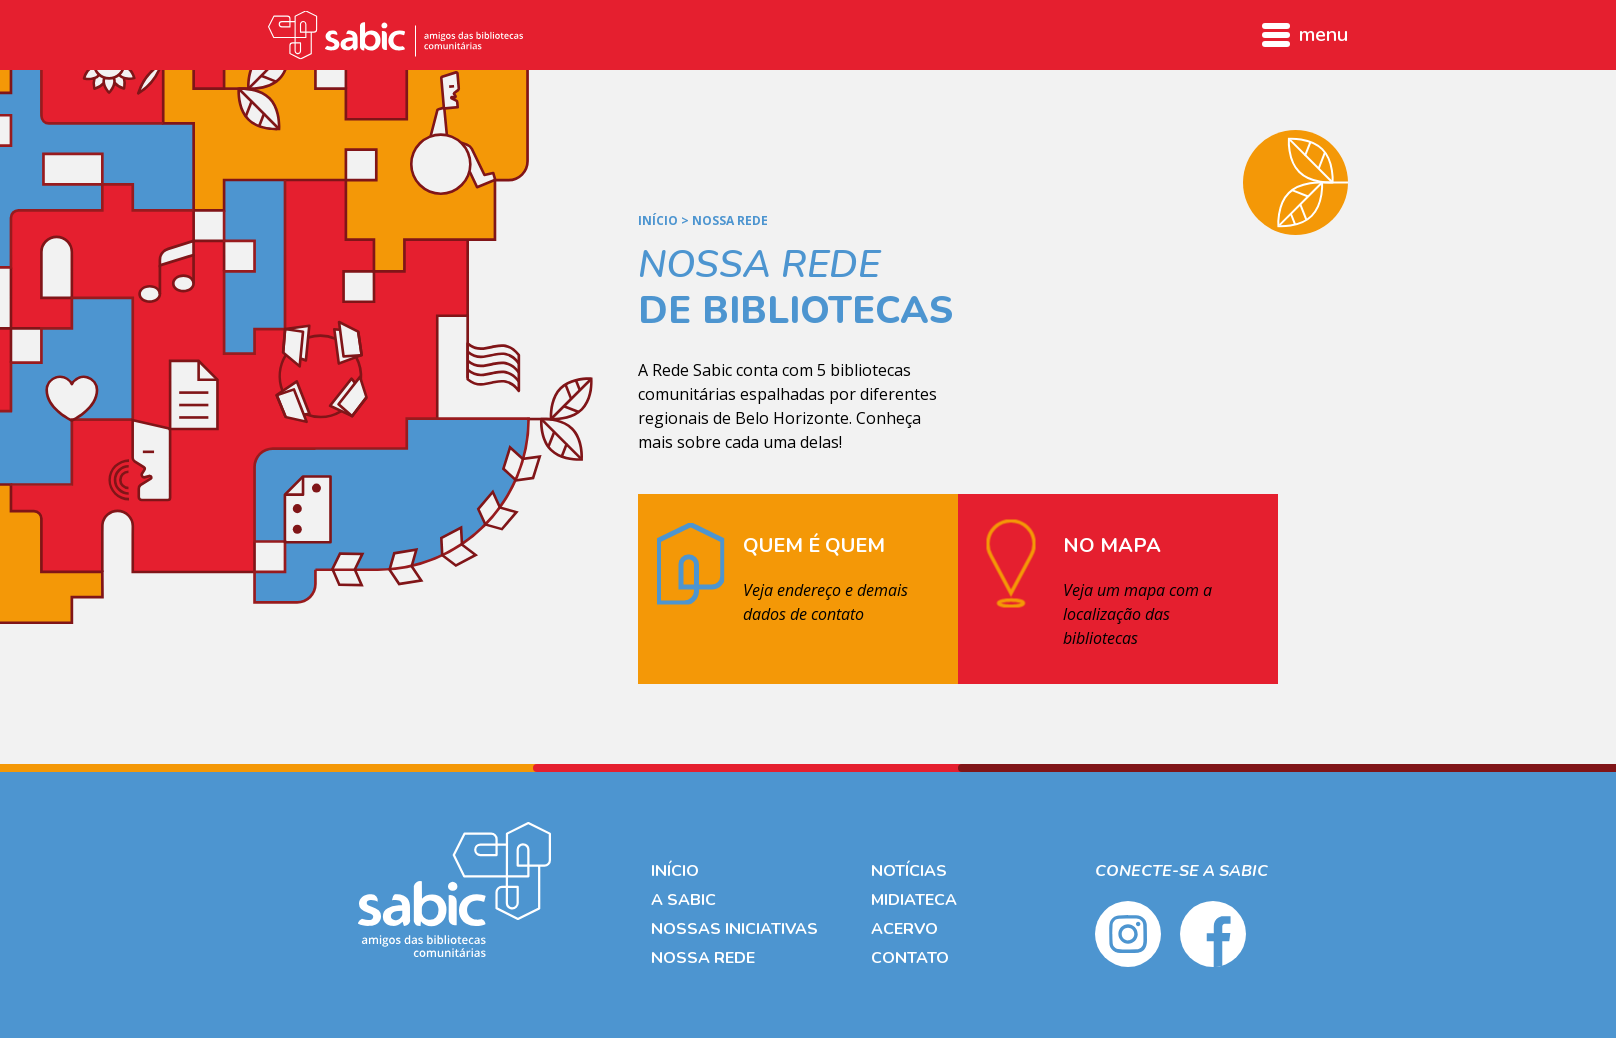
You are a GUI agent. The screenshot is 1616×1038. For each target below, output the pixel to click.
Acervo (904, 929)
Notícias (909, 871)
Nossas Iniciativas (734, 929)
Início (658, 221)
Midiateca (914, 900)
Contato (910, 958)
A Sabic (683, 900)
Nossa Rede (703, 958)
